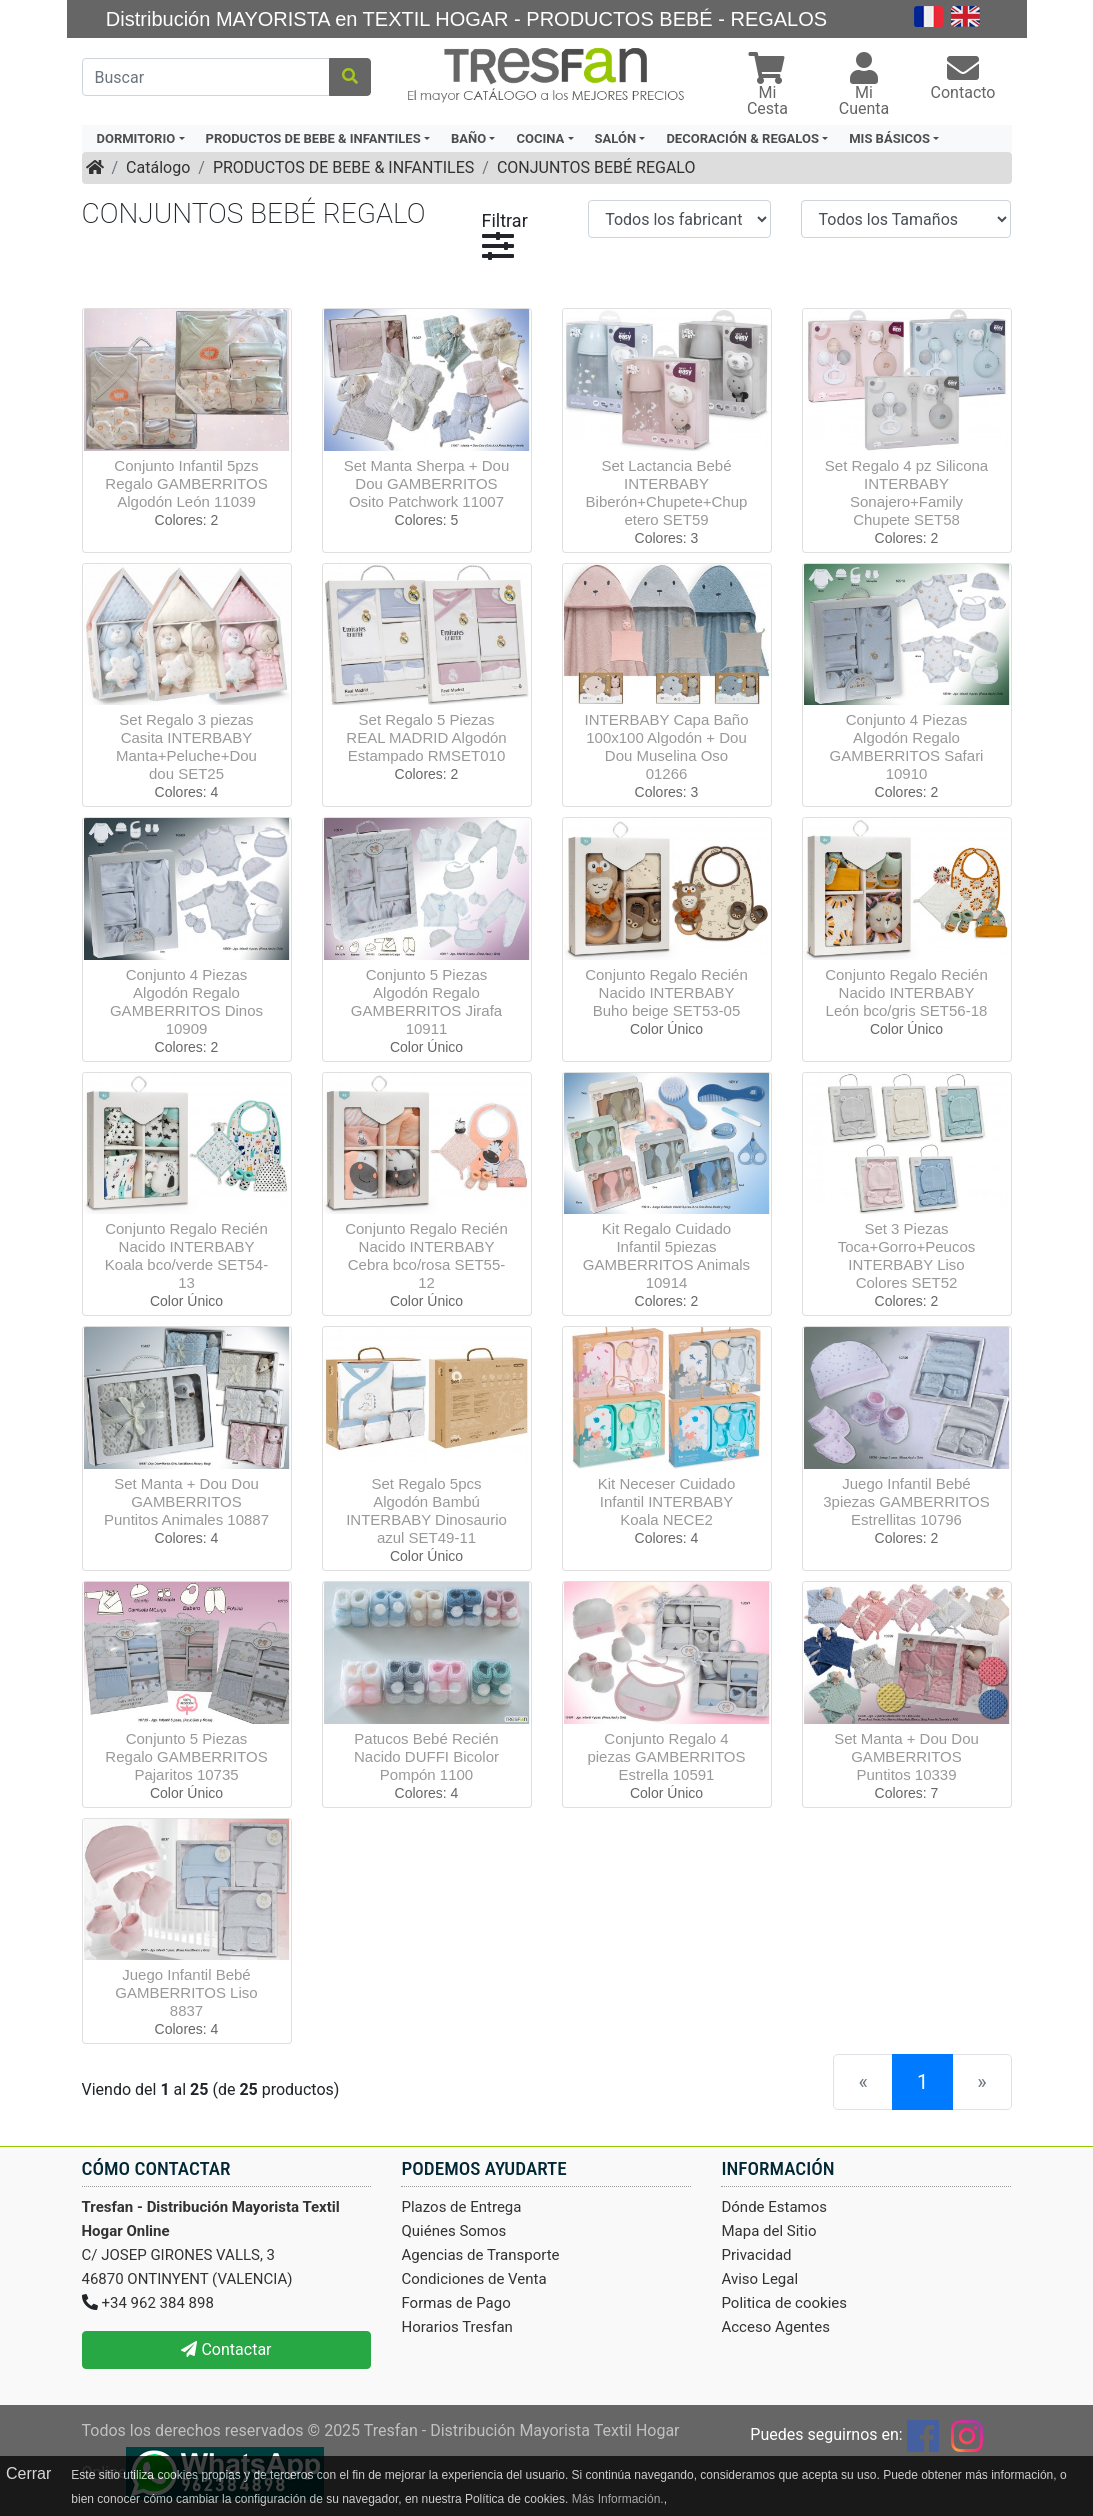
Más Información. (618, 2499)
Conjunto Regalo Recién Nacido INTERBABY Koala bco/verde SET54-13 (186, 1255)
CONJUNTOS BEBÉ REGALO (596, 167)
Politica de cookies (784, 2303)
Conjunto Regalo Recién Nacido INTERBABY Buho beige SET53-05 (666, 992)
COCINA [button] (540, 138)
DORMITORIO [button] (136, 138)
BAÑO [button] (468, 138)
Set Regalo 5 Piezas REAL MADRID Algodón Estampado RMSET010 (426, 737)
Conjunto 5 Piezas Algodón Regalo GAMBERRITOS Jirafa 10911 (426, 1001)
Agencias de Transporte (480, 2255)
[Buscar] (206, 77)
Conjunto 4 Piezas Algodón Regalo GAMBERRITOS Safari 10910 (907, 746)
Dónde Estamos (774, 2207)
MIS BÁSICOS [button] (889, 138)
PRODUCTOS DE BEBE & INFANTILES (343, 167)
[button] (767, 86)
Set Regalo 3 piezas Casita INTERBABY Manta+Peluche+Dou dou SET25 (186, 746)
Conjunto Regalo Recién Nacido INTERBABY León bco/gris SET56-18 (906, 992)
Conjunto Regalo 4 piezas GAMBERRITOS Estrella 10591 (666, 1756)
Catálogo (158, 167)
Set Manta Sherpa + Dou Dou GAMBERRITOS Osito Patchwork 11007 (427, 483)
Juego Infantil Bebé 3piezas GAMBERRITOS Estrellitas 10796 (906, 1501)
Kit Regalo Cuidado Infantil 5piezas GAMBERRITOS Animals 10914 (666, 1255)
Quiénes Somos (453, 2231)
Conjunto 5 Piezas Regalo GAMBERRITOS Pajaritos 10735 (186, 1756)
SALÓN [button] (616, 138)
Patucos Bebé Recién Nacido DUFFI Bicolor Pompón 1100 (426, 1756)
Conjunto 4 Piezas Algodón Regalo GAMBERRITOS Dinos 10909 (186, 1001)
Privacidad (756, 2255)
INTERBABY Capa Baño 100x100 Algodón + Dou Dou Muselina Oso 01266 (667, 746)
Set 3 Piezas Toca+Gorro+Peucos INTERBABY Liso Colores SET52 (907, 1255)
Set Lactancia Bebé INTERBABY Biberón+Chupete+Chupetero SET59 (667, 492)
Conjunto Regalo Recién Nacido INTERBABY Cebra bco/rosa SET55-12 (426, 1255)
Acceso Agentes (775, 2327)
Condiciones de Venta (473, 2279)
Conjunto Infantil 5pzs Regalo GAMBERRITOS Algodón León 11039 (186, 483)
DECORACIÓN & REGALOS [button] (742, 138)
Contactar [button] (226, 2349)
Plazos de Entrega (461, 2207)
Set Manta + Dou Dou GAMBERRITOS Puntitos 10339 (906, 1756)
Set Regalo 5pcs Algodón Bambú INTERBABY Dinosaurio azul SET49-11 (426, 1510)
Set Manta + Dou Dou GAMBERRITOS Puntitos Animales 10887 (186, 1501)
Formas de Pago (455, 2303)
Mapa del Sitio (768, 2231)
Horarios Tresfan (456, 2327)
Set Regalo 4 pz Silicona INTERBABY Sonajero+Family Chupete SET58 (906, 492)
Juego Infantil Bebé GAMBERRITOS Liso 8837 (186, 1992)
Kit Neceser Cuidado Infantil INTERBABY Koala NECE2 (667, 1501)
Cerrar (28, 2473)
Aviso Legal (759, 2279)
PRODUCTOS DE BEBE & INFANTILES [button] (313, 138)
